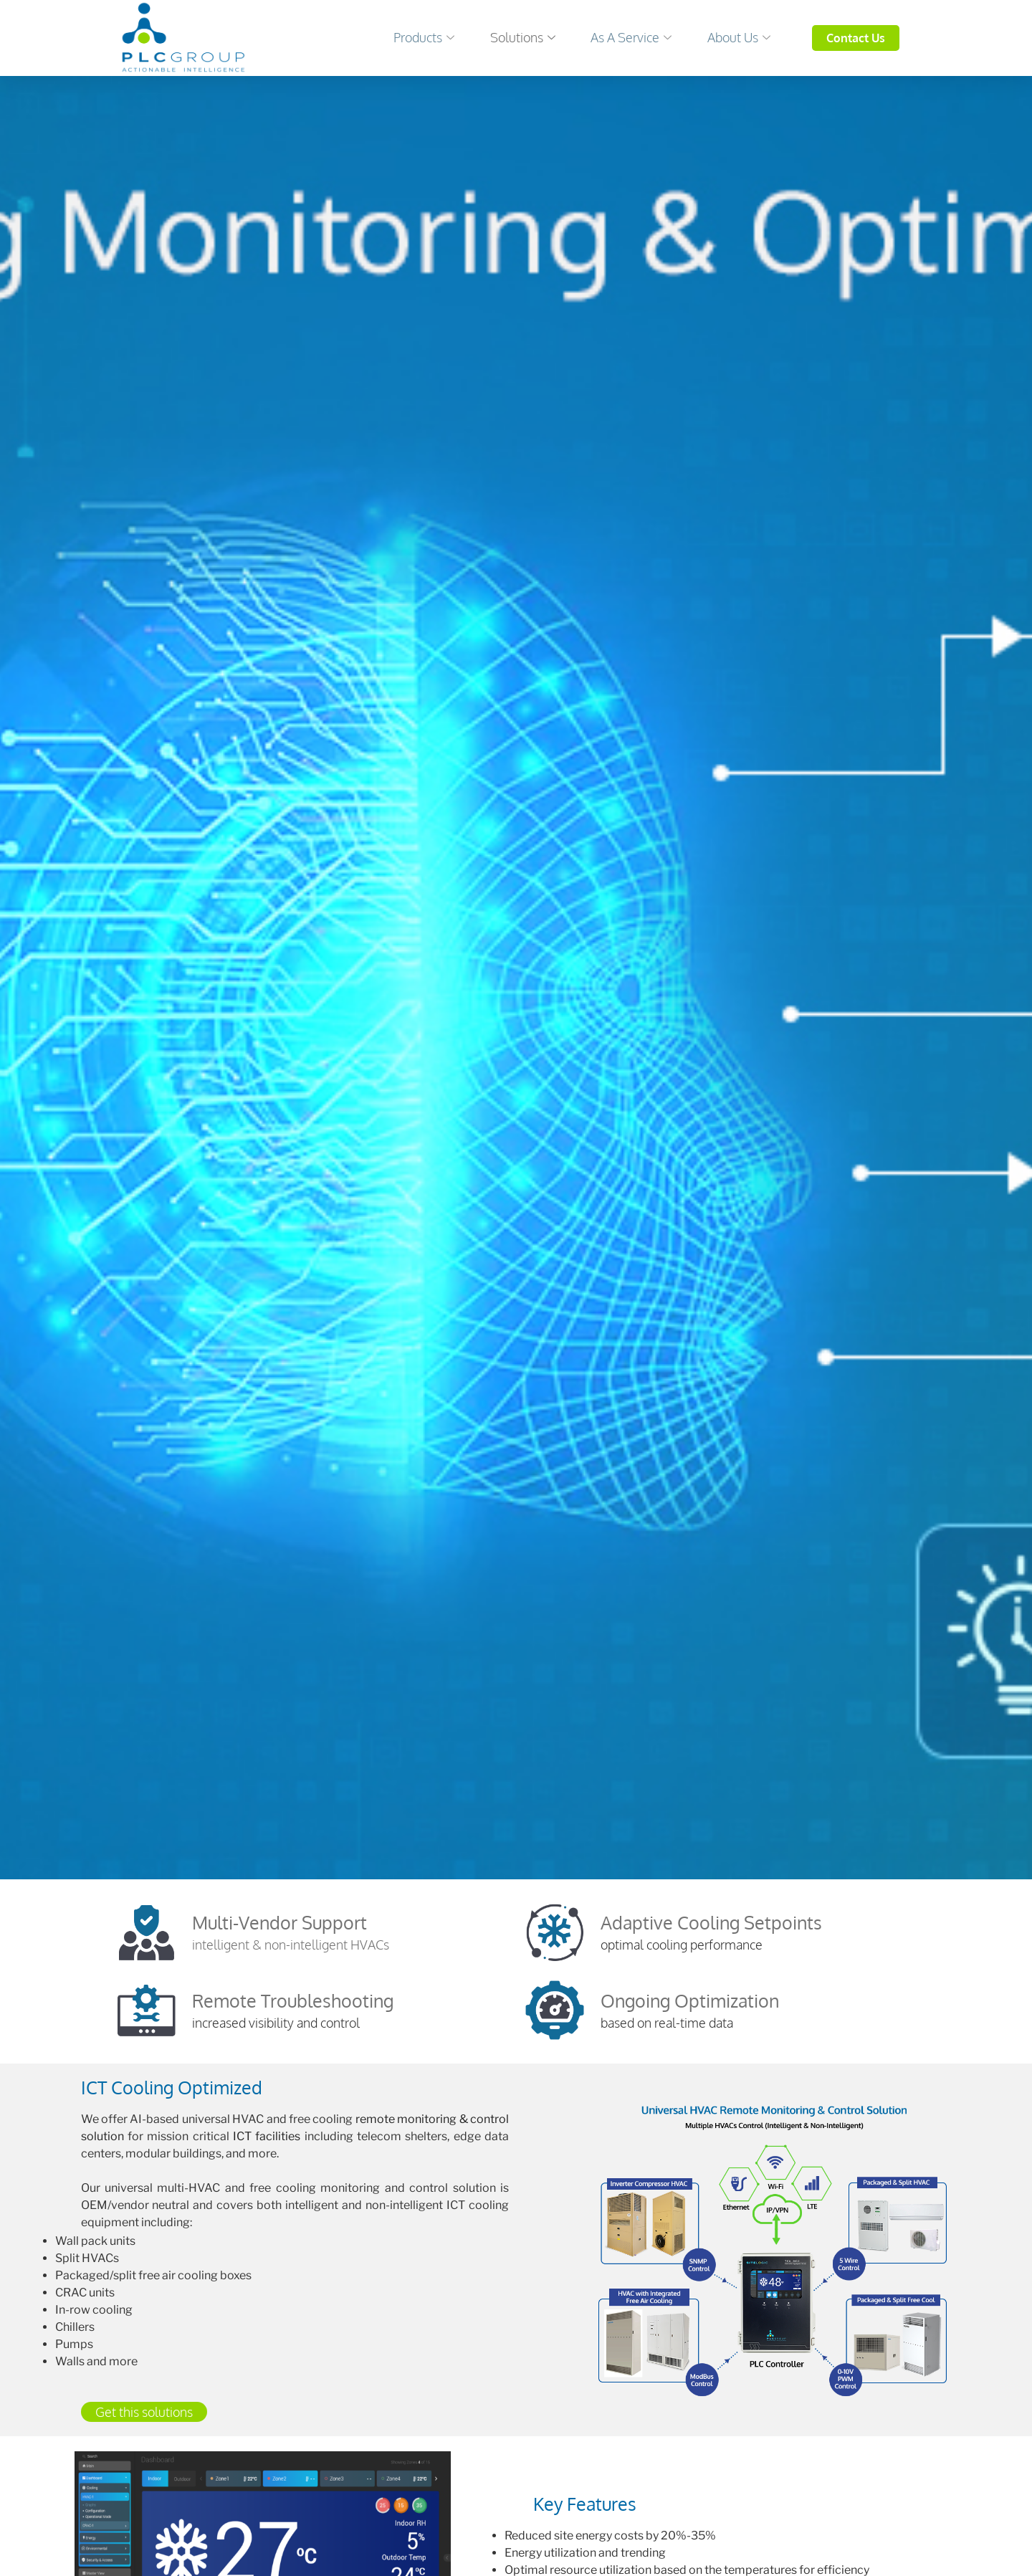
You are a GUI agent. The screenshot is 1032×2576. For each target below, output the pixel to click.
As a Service (624, 37)
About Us (736, 37)
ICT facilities (266, 2136)
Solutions (511, 37)
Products (408, 37)
